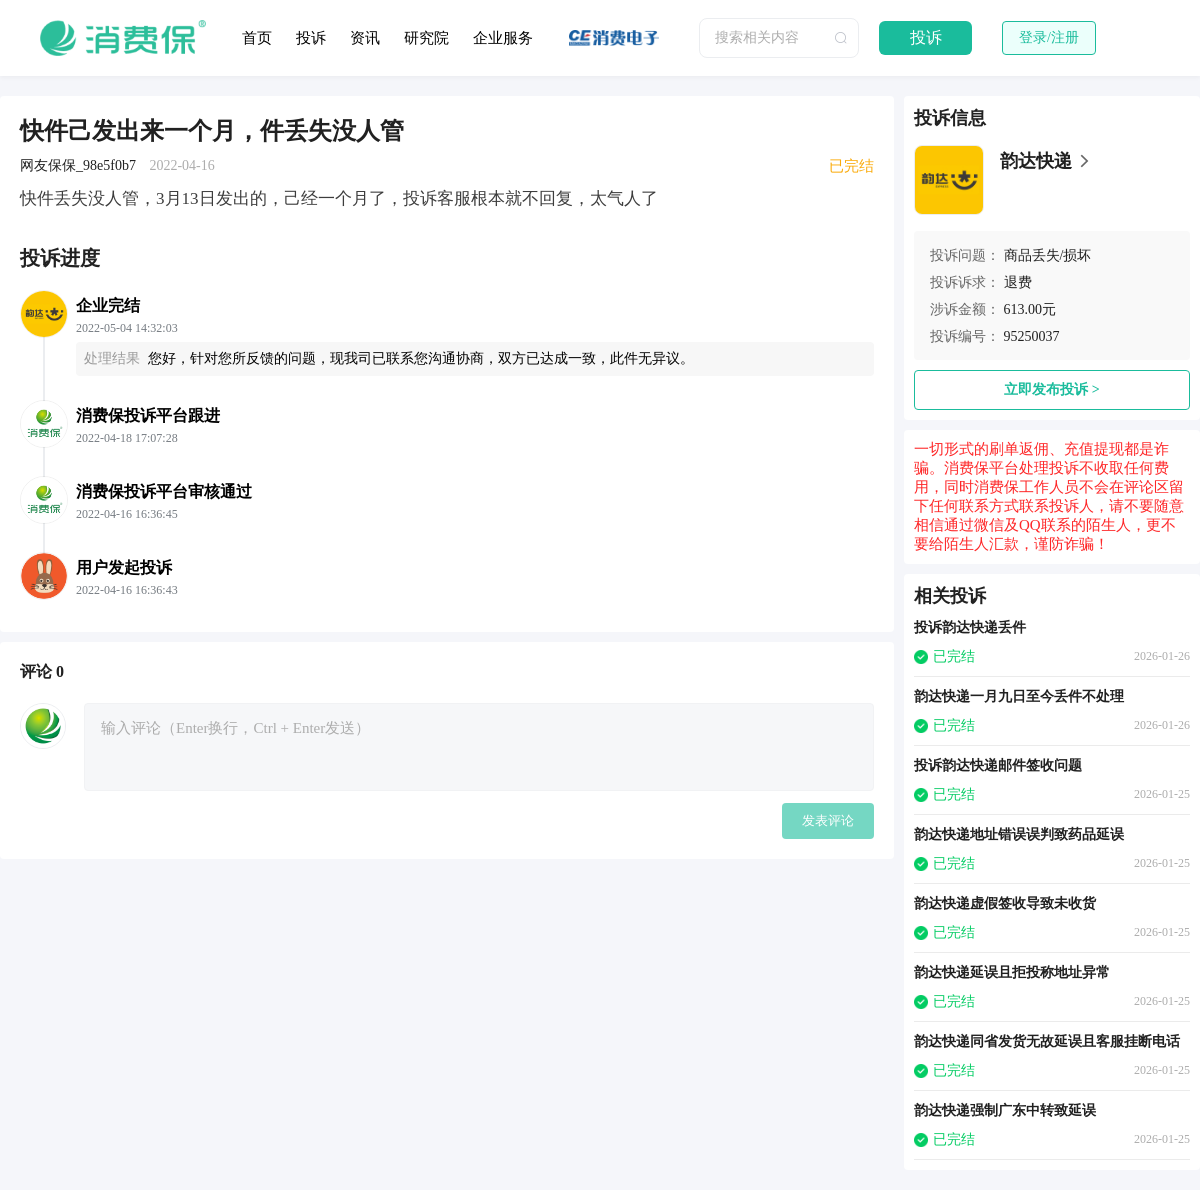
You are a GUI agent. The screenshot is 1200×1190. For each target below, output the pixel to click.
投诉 (311, 38)
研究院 (426, 38)
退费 (1018, 282)
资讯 (365, 38)
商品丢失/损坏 (1048, 255)
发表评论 (828, 820)
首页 (257, 38)
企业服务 (503, 38)
